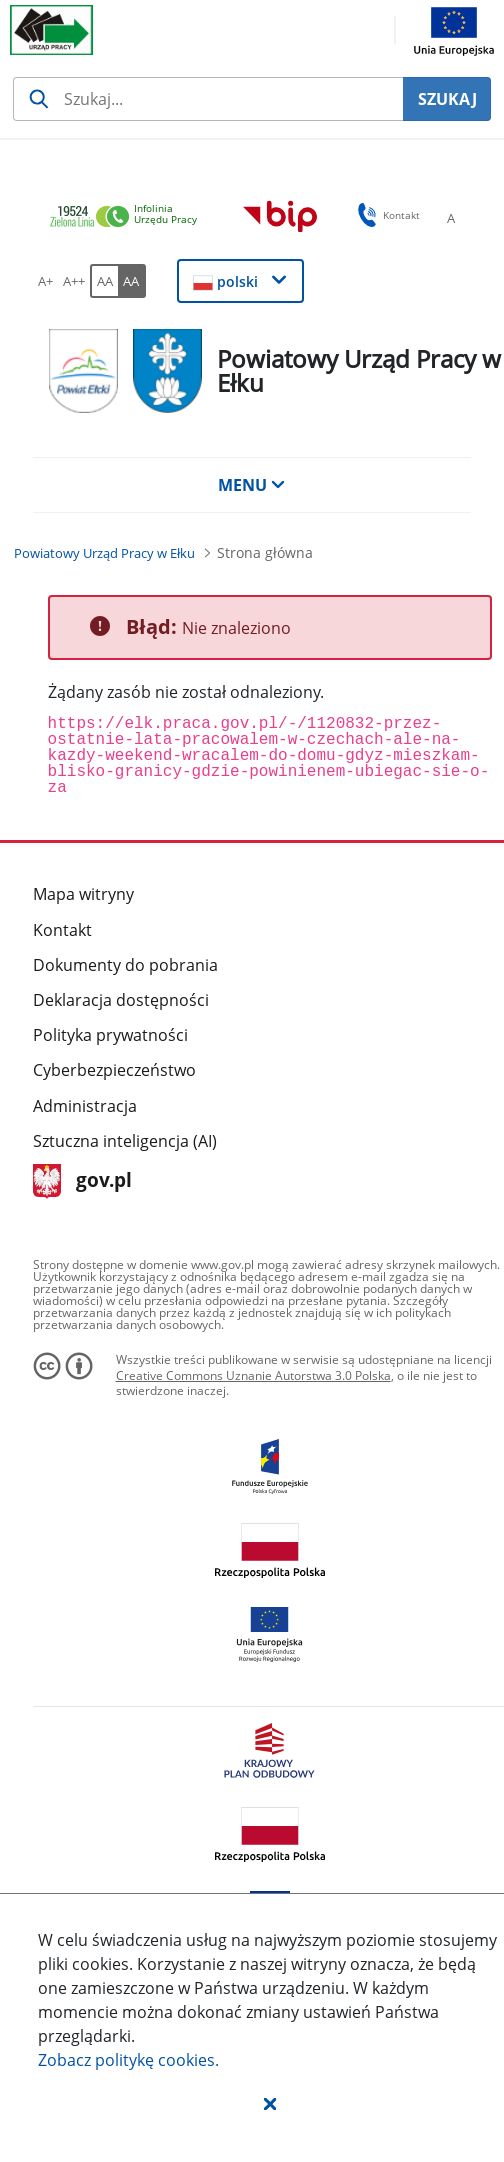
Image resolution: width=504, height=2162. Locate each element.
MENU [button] (252, 485)
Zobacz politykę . (128, 2060)
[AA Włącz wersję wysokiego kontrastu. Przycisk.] (132, 281)
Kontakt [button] (385, 215)
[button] (270, 2103)
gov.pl (82, 1181)
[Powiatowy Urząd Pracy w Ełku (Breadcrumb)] (104, 553)
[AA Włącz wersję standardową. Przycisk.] (104, 281)
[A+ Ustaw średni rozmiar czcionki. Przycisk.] (46, 281)
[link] (129, 217)
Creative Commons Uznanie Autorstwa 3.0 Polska (253, 1375)
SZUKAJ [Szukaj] (447, 99)
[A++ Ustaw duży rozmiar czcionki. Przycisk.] (74, 281)
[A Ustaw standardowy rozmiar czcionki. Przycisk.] (451, 218)
